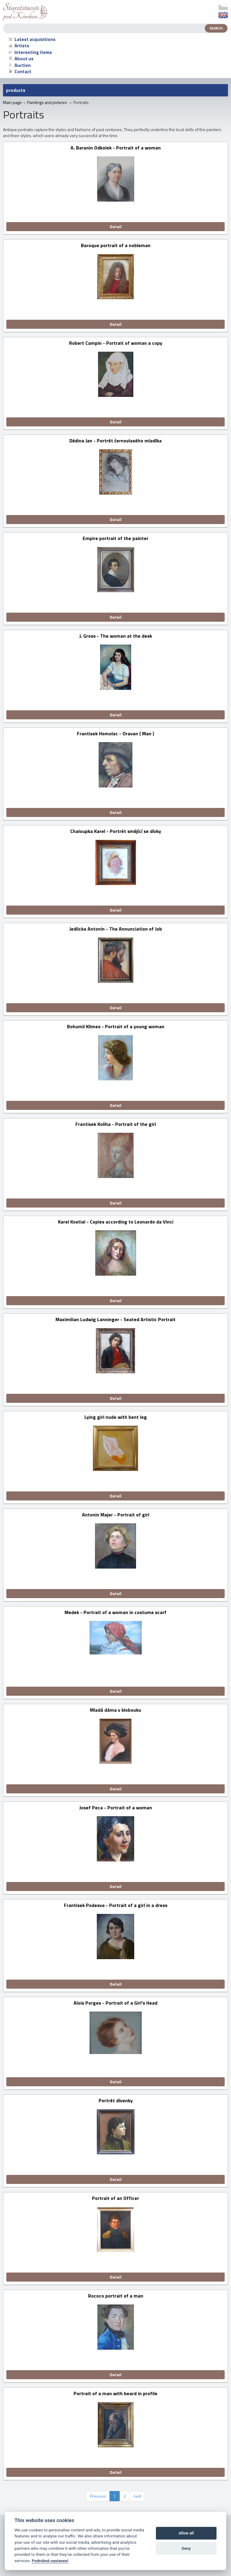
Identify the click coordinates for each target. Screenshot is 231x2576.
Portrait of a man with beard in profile (115, 2394)
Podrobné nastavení (50, 2560)
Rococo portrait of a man (115, 2296)
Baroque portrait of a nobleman (115, 246)
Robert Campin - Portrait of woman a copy (115, 343)
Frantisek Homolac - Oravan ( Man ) (115, 734)
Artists (19, 45)
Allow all (186, 2533)
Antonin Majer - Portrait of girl (115, 1515)
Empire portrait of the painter (115, 539)
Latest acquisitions (32, 39)
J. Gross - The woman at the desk (115, 636)
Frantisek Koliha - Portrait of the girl (115, 1124)
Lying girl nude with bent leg (115, 1417)
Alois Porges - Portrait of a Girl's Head (115, 2003)
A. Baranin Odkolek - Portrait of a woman (116, 148)
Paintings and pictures (47, 102)
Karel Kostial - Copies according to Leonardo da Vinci (115, 1222)
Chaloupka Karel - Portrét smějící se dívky (115, 831)
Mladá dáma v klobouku (115, 1710)
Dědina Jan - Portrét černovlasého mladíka (115, 441)
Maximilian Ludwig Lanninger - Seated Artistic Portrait (115, 1320)
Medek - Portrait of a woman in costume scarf (115, 1613)
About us (21, 58)
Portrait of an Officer (115, 2198)
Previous (98, 2496)
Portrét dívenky (116, 2101)
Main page (12, 102)
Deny (186, 2548)
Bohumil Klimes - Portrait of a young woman (115, 1027)
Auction (20, 65)
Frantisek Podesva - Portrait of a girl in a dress (115, 1905)
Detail (116, 226)
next (137, 2496)
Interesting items (30, 52)
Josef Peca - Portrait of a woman (115, 1808)
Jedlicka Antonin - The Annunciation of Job (115, 929)
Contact (20, 71)
